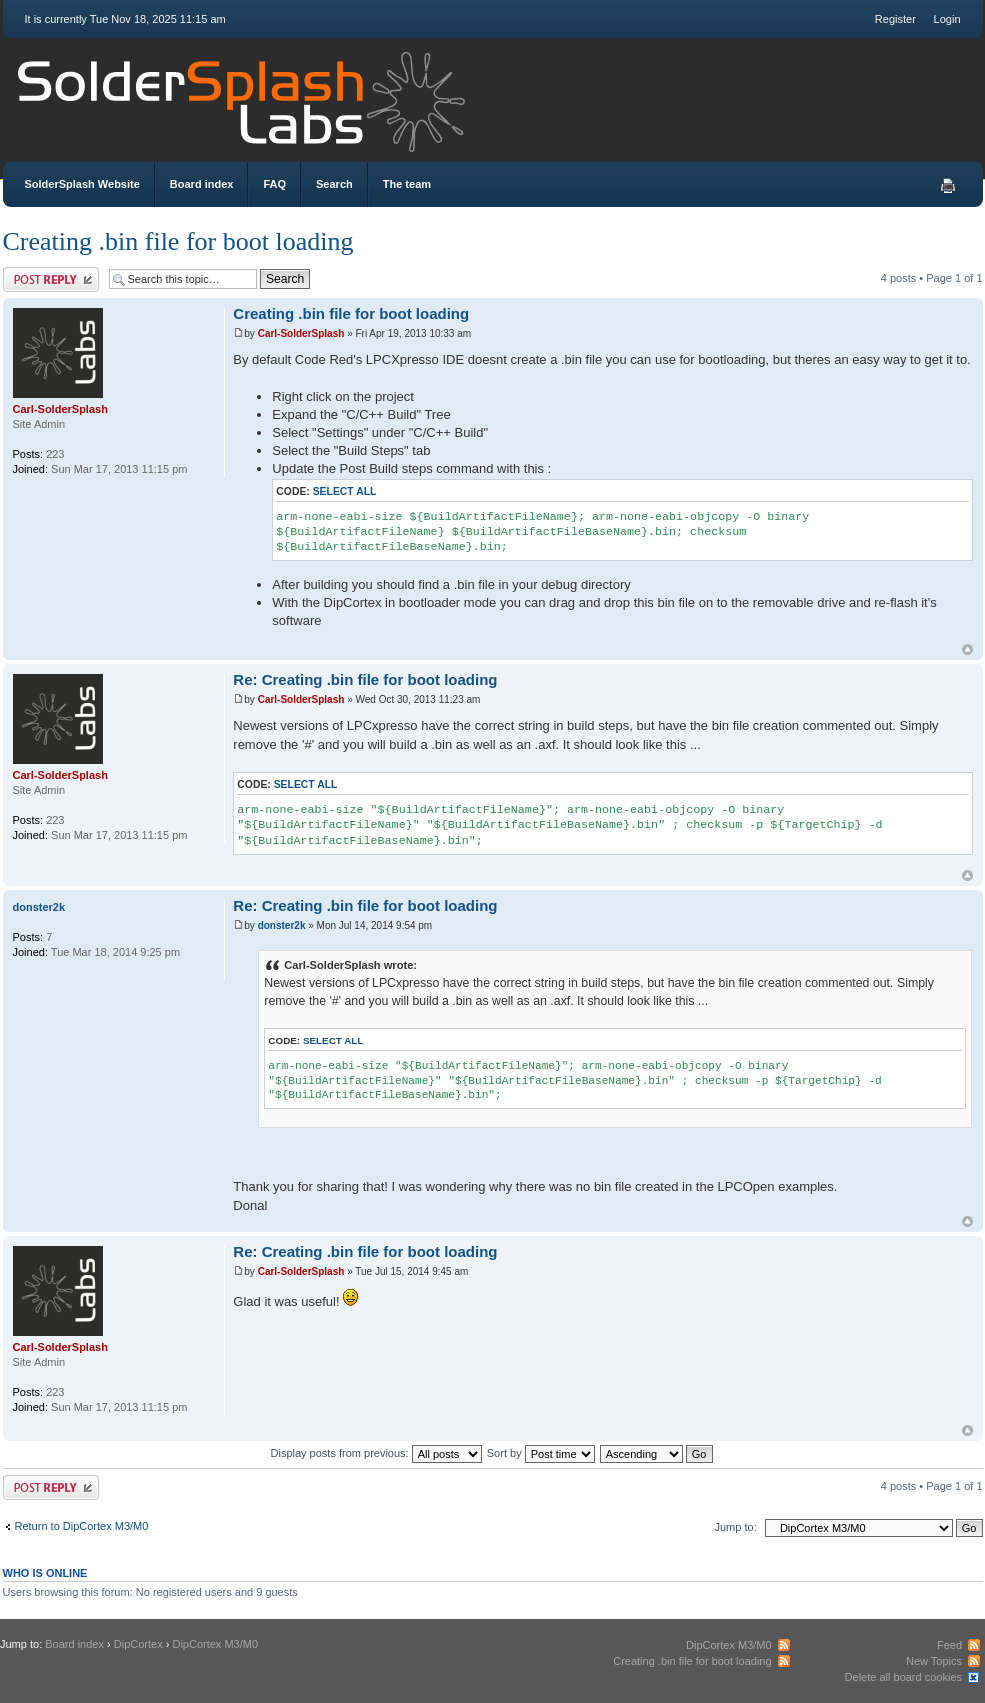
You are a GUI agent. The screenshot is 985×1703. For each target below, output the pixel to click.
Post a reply (51, 279)
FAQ (274, 184)
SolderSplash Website (82, 184)
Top (967, 649)
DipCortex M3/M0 (215, 1644)
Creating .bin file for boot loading (178, 241)
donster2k (282, 925)
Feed (949, 1645)
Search (334, 184)
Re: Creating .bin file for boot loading (365, 679)
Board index (202, 184)
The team (407, 184)
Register (895, 19)
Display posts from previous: (376, 1453)
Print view (948, 186)
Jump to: (736, 1527)
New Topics (934, 1661)
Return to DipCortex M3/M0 (82, 1526)
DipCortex (138, 1644)
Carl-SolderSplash (301, 333)
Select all (345, 491)
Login (947, 19)
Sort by (541, 1453)
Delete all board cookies (903, 1677)
